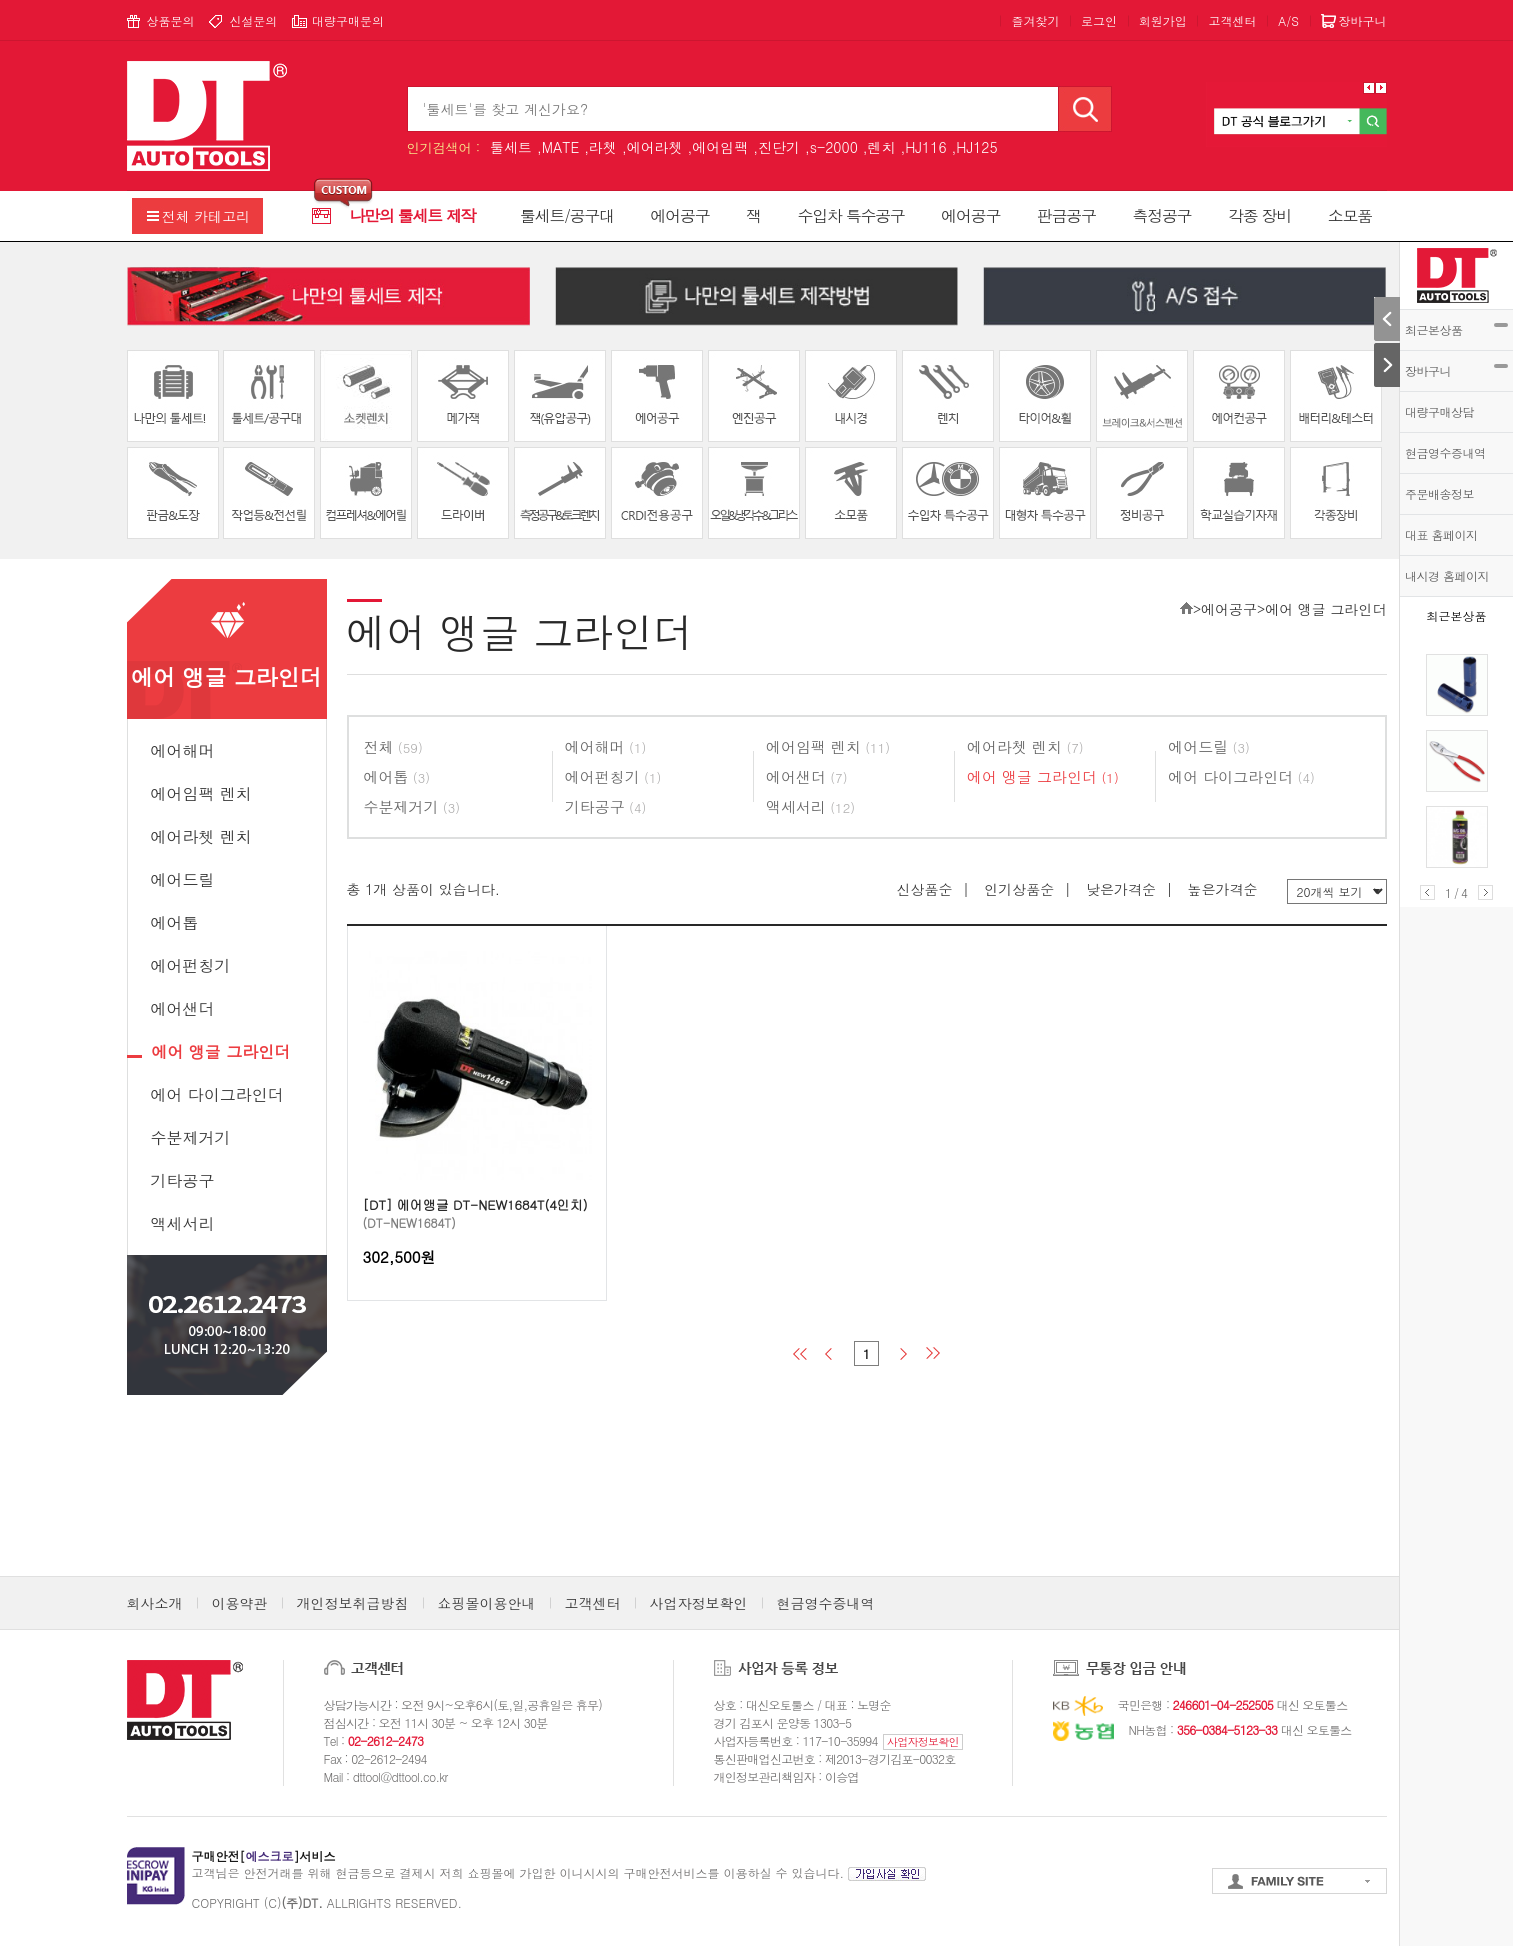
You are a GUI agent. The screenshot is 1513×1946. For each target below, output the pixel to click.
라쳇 (603, 147)
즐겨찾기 (1035, 20)
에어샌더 (183, 1008)
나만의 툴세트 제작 (413, 215)
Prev (1427, 892)
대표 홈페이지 (1441, 534)
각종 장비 (1259, 215)
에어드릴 (183, 879)
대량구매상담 (1439, 411)
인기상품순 (1019, 889)
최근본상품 (1456, 329)
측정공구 (1161, 215)
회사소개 (155, 1603)
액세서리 (183, 1223)
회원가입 (1163, 20)
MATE (561, 147)
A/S (1288, 20)
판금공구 (1066, 215)
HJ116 (925, 147)
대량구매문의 (348, 20)
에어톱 (175, 922)
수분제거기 (191, 1137)
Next (1485, 892)
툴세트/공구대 (567, 215)
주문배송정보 (1439, 493)
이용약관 (240, 1603)
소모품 (1350, 215)
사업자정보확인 (699, 1603)
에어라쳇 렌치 (201, 836)
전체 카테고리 (206, 216)
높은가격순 (1223, 889)
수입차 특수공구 (850, 215)
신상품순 (925, 889)
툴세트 (511, 147)
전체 (393, 746)
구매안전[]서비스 (264, 1855)
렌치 (882, 147)
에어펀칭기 (191, 965)
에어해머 (183, 750)
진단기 (779, 147)
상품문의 (171, 20)
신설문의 (253, 20)
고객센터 (1232, 20)
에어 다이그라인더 (217, 1094)
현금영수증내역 (1445, 452)
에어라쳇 (655, 147)
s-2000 (834, 147)
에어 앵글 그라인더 (221, 1051)
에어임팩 (720, 147)
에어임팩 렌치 (201, 793)
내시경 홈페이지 (1447, 575)
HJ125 (976, 147)
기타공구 (183, 1180)
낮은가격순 (1121, 889)
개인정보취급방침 (353, 1603)
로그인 (1099, 20)
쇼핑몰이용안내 (487, 1603)
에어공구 (679, 215)
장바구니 (1456, 370)
